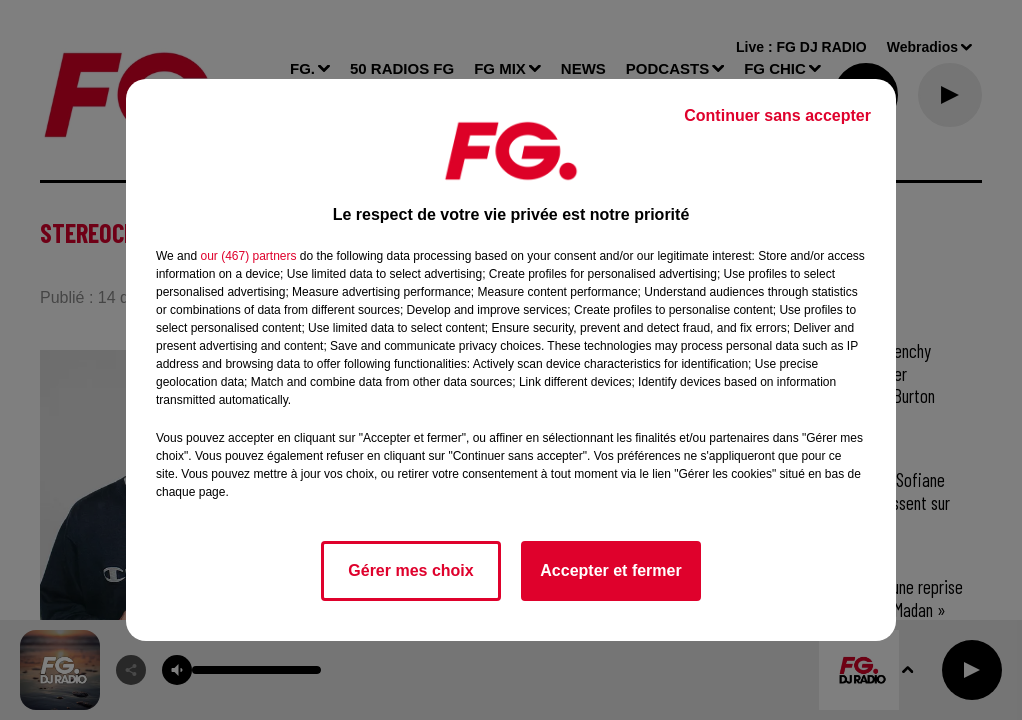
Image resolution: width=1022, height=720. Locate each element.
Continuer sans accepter (777, 115)
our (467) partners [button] (248, 256)
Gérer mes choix (410, 570)
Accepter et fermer (610, 570)
